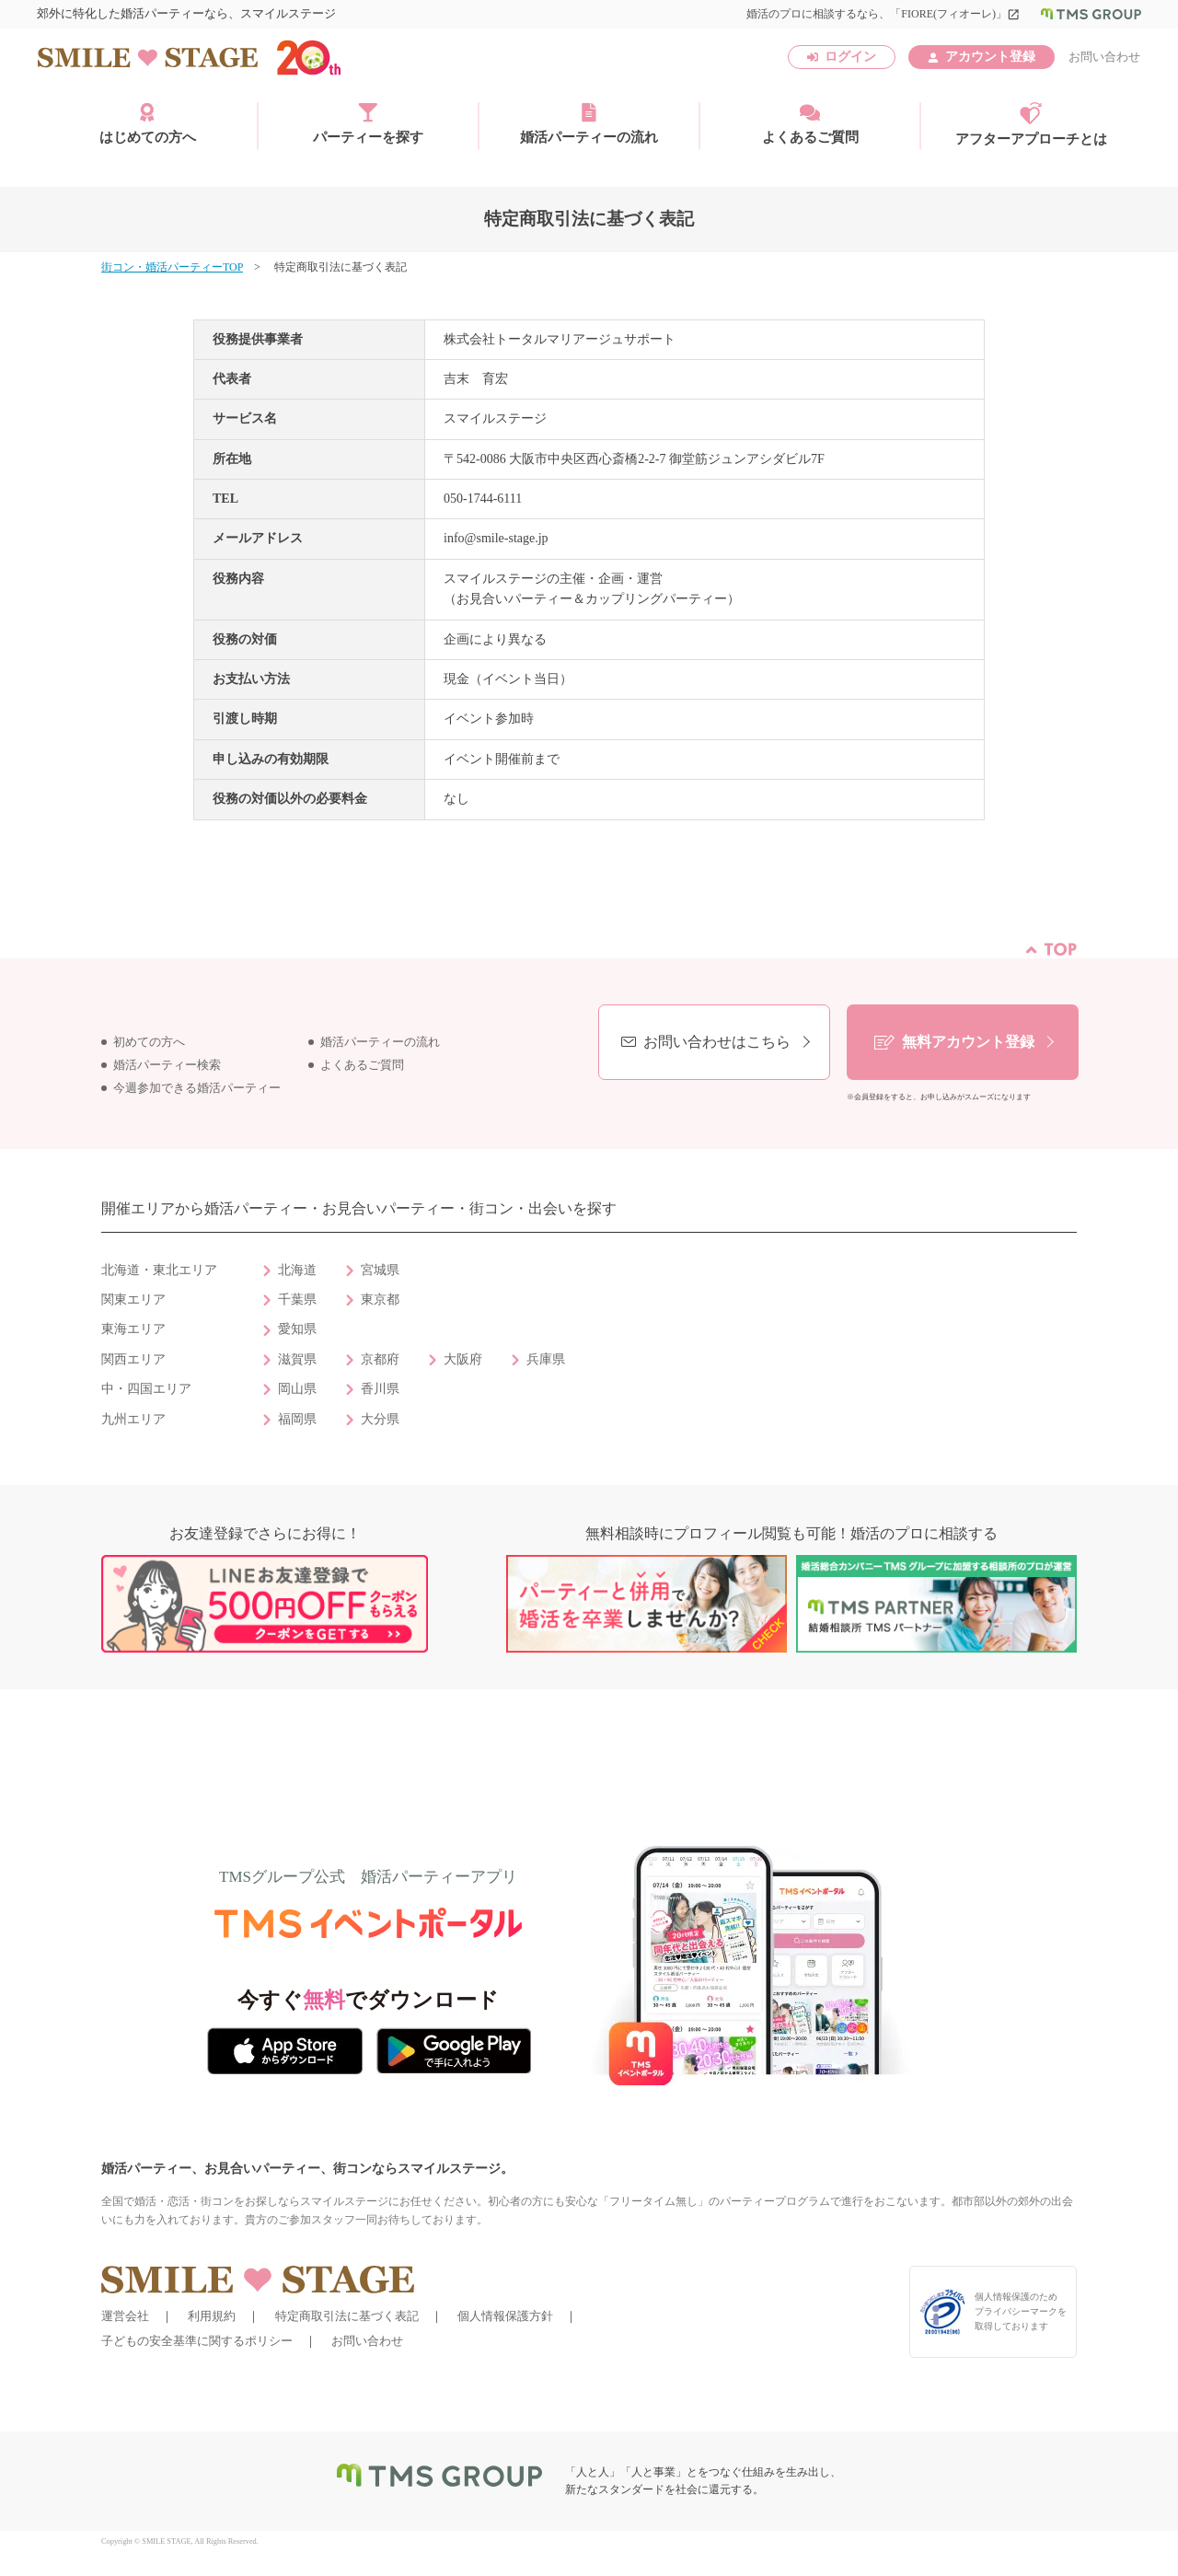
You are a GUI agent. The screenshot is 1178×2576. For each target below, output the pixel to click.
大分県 (380, 1419)
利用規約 (212, 2316)
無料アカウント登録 (968, 1042)
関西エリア (133, 1359)
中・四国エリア (146, 1389)
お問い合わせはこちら (717, 1042)
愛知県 (297, 1329)
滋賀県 (297, 1359)
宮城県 (380, 1270)
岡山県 (297, 1389)
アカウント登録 (990, 57)
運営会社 (125, 2316)
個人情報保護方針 (505, 2316)
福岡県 (297, 1419)
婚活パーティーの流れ (589, 123)
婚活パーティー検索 (167, 1065)
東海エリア (133, 1329)
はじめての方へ (147, 123)
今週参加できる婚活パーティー (197, 1088)
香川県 (380, 1389)
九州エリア (133, 1419)
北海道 (297, 1270)
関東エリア (133, 1299)
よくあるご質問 (810, 123)
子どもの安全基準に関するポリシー (197, 2341)
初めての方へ (149, 1042)
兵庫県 (545, 1359)
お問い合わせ (1104, 57)
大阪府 (463, 1359)
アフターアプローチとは (1031, 124)
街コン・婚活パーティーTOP (172, 267)
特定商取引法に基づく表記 (347, 2316)
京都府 (380, 1359)
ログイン (850, 57)
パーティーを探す (368, 123)
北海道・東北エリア (159, 1270)
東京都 (380, 1299)
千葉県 (297, 1299)
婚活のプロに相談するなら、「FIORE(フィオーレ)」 (883, 13)
